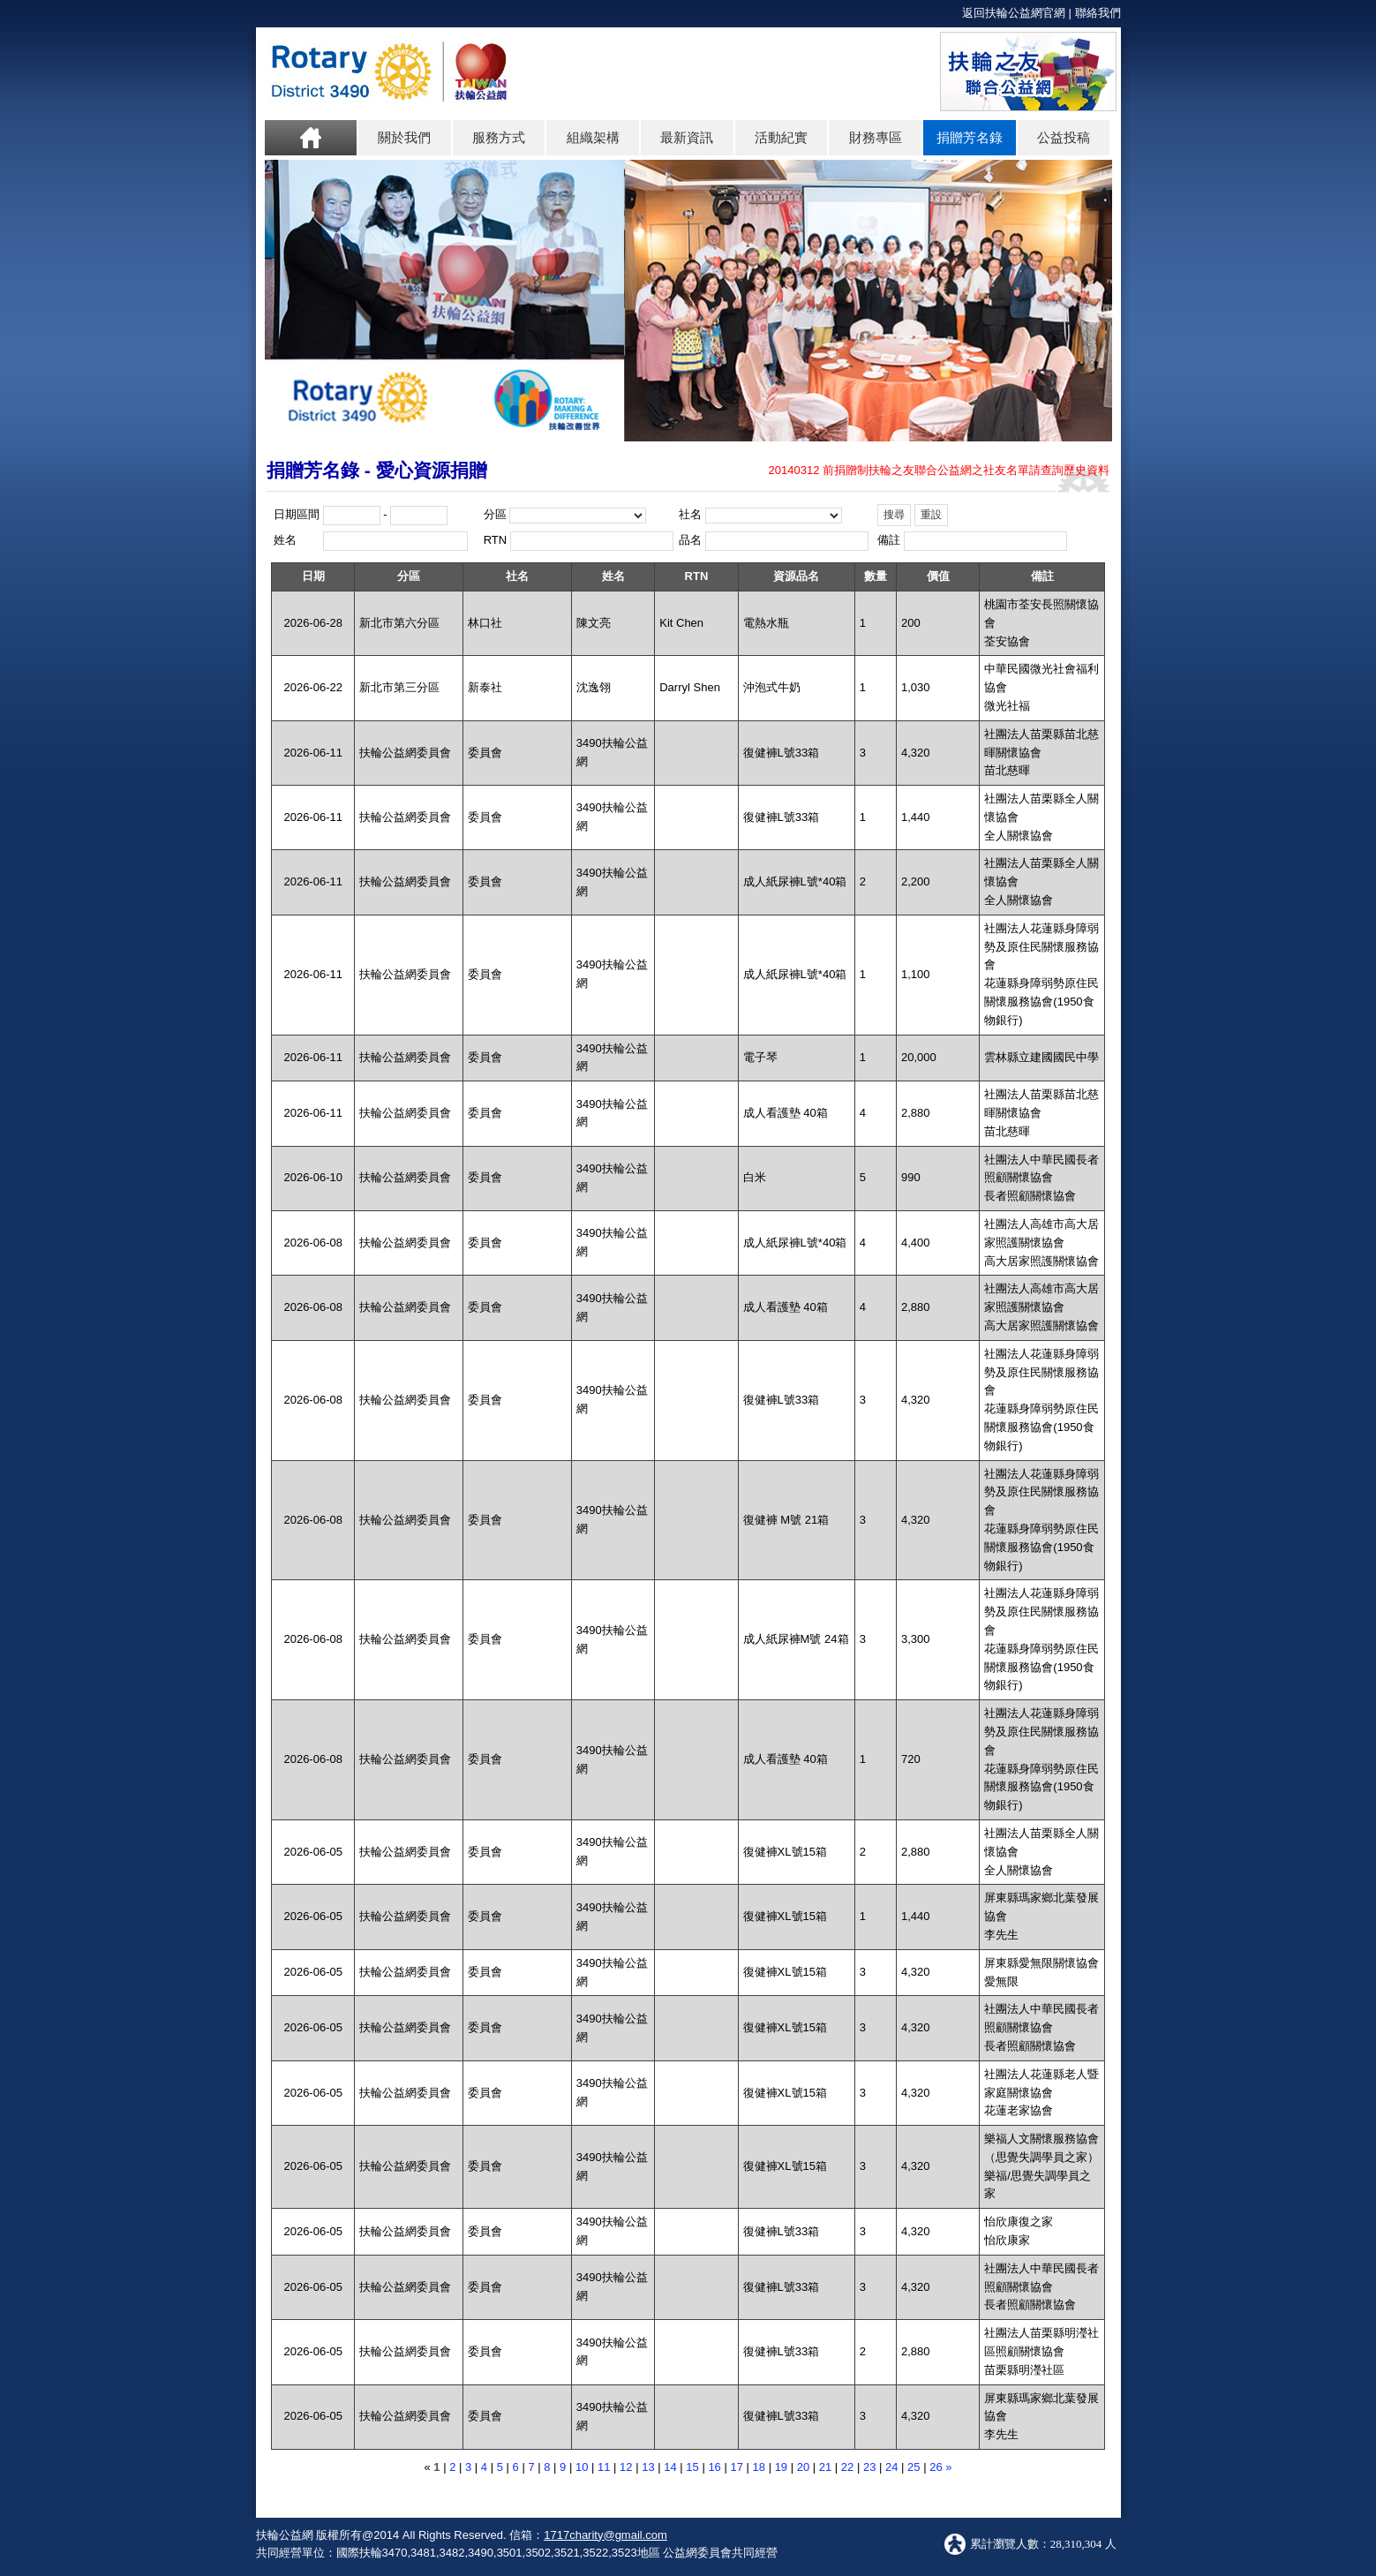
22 (847, 2467)
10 (581, 2467)
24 (891, 2467)
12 (626, 2467)
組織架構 (593, 137)
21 (825, 2467)
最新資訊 (686, 137)
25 (913, 2467)
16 (714, 2467)
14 (670, 2467)
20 (803, 2467)
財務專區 (875, 137)
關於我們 (404, 137)
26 (935, 2467)
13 (648, 2467)
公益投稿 (1063, 137)
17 (736, 2467)
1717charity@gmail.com (605, 2535)
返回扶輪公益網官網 (1013, 12)
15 (692, 2467)
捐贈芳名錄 (969, 137)
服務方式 (498, 137)
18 (759, 2467)
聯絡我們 (1098, 12)
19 (781, 2467)
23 (869, 2467)
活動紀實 (781, 137)
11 (604, 2467)
